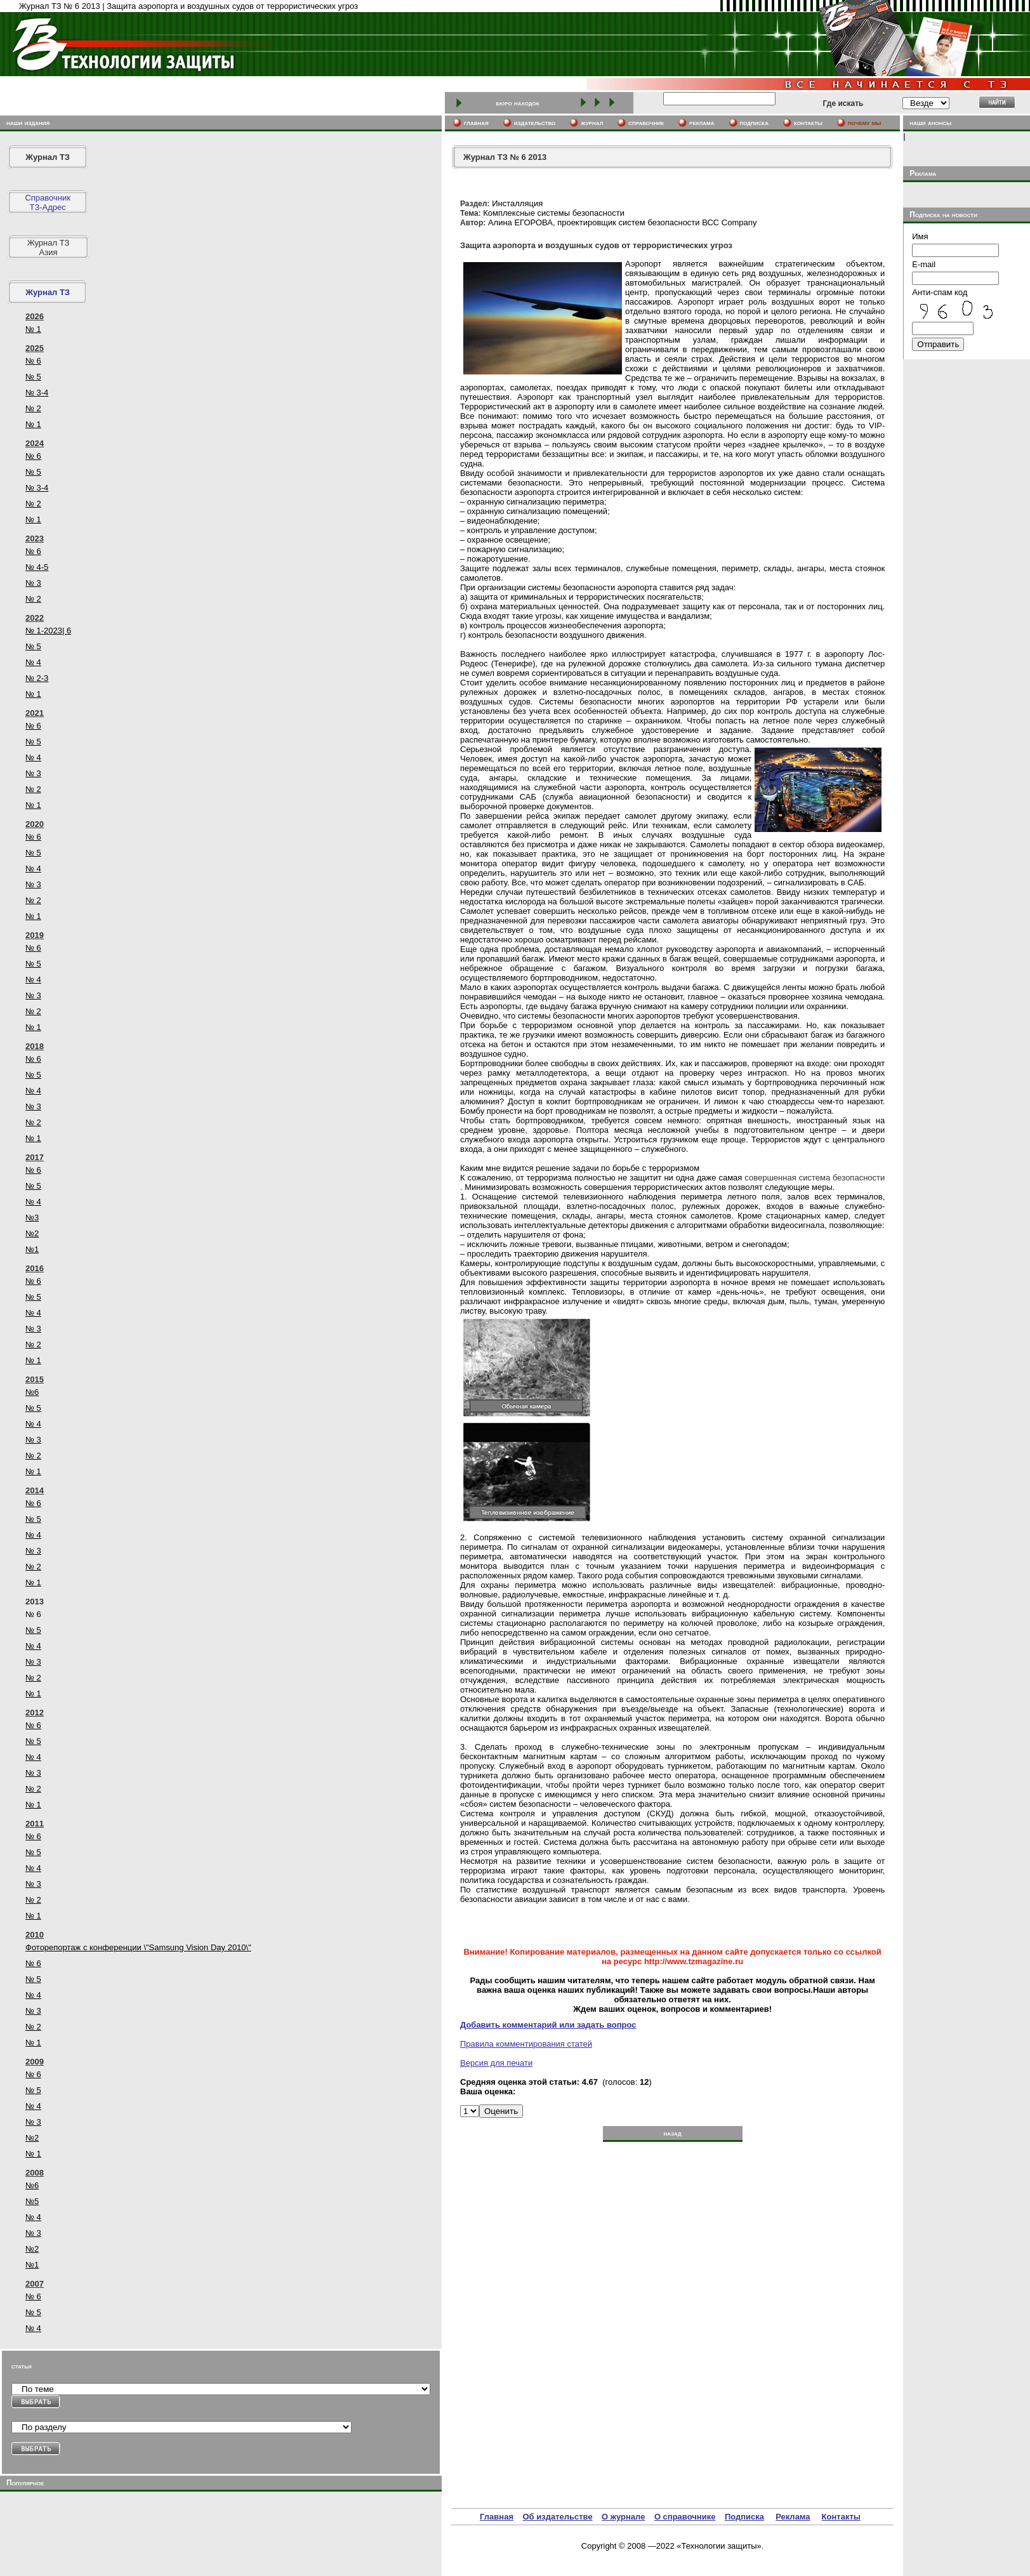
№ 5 (33, 376)
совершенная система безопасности (814, 1177)
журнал (592, 122)
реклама (701, 122)
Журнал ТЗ (47, 157)
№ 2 (33, 408)
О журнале (623, 2516)
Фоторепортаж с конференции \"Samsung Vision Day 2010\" (138, 1947)
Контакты (841, 2516)
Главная (496, 2516)
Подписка (744, 2516)
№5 (32, 2201)
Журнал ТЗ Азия (48, 247)
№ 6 (33, 361)
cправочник (646, 122)
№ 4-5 (36, 567)
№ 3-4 (36, 392)
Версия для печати (496, 2063)
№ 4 (33, 662)
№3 (32, 1217)
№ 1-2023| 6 (48, 630)
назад (672, 2133)
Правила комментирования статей (526, 2044)
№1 (32, 1249)
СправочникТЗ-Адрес (47, 202)
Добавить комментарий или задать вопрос (548, 2025)
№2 (32, 1233)
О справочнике (685, 2516)
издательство (535, 122)
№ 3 (33, 583)
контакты (808, 122)
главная (476, 122)
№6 (32, 1392)
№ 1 (33, 329)
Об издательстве (557, 2516)
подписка (754, 122)
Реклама (793, 2516)
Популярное (25, 2482)
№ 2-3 (36, 678)
